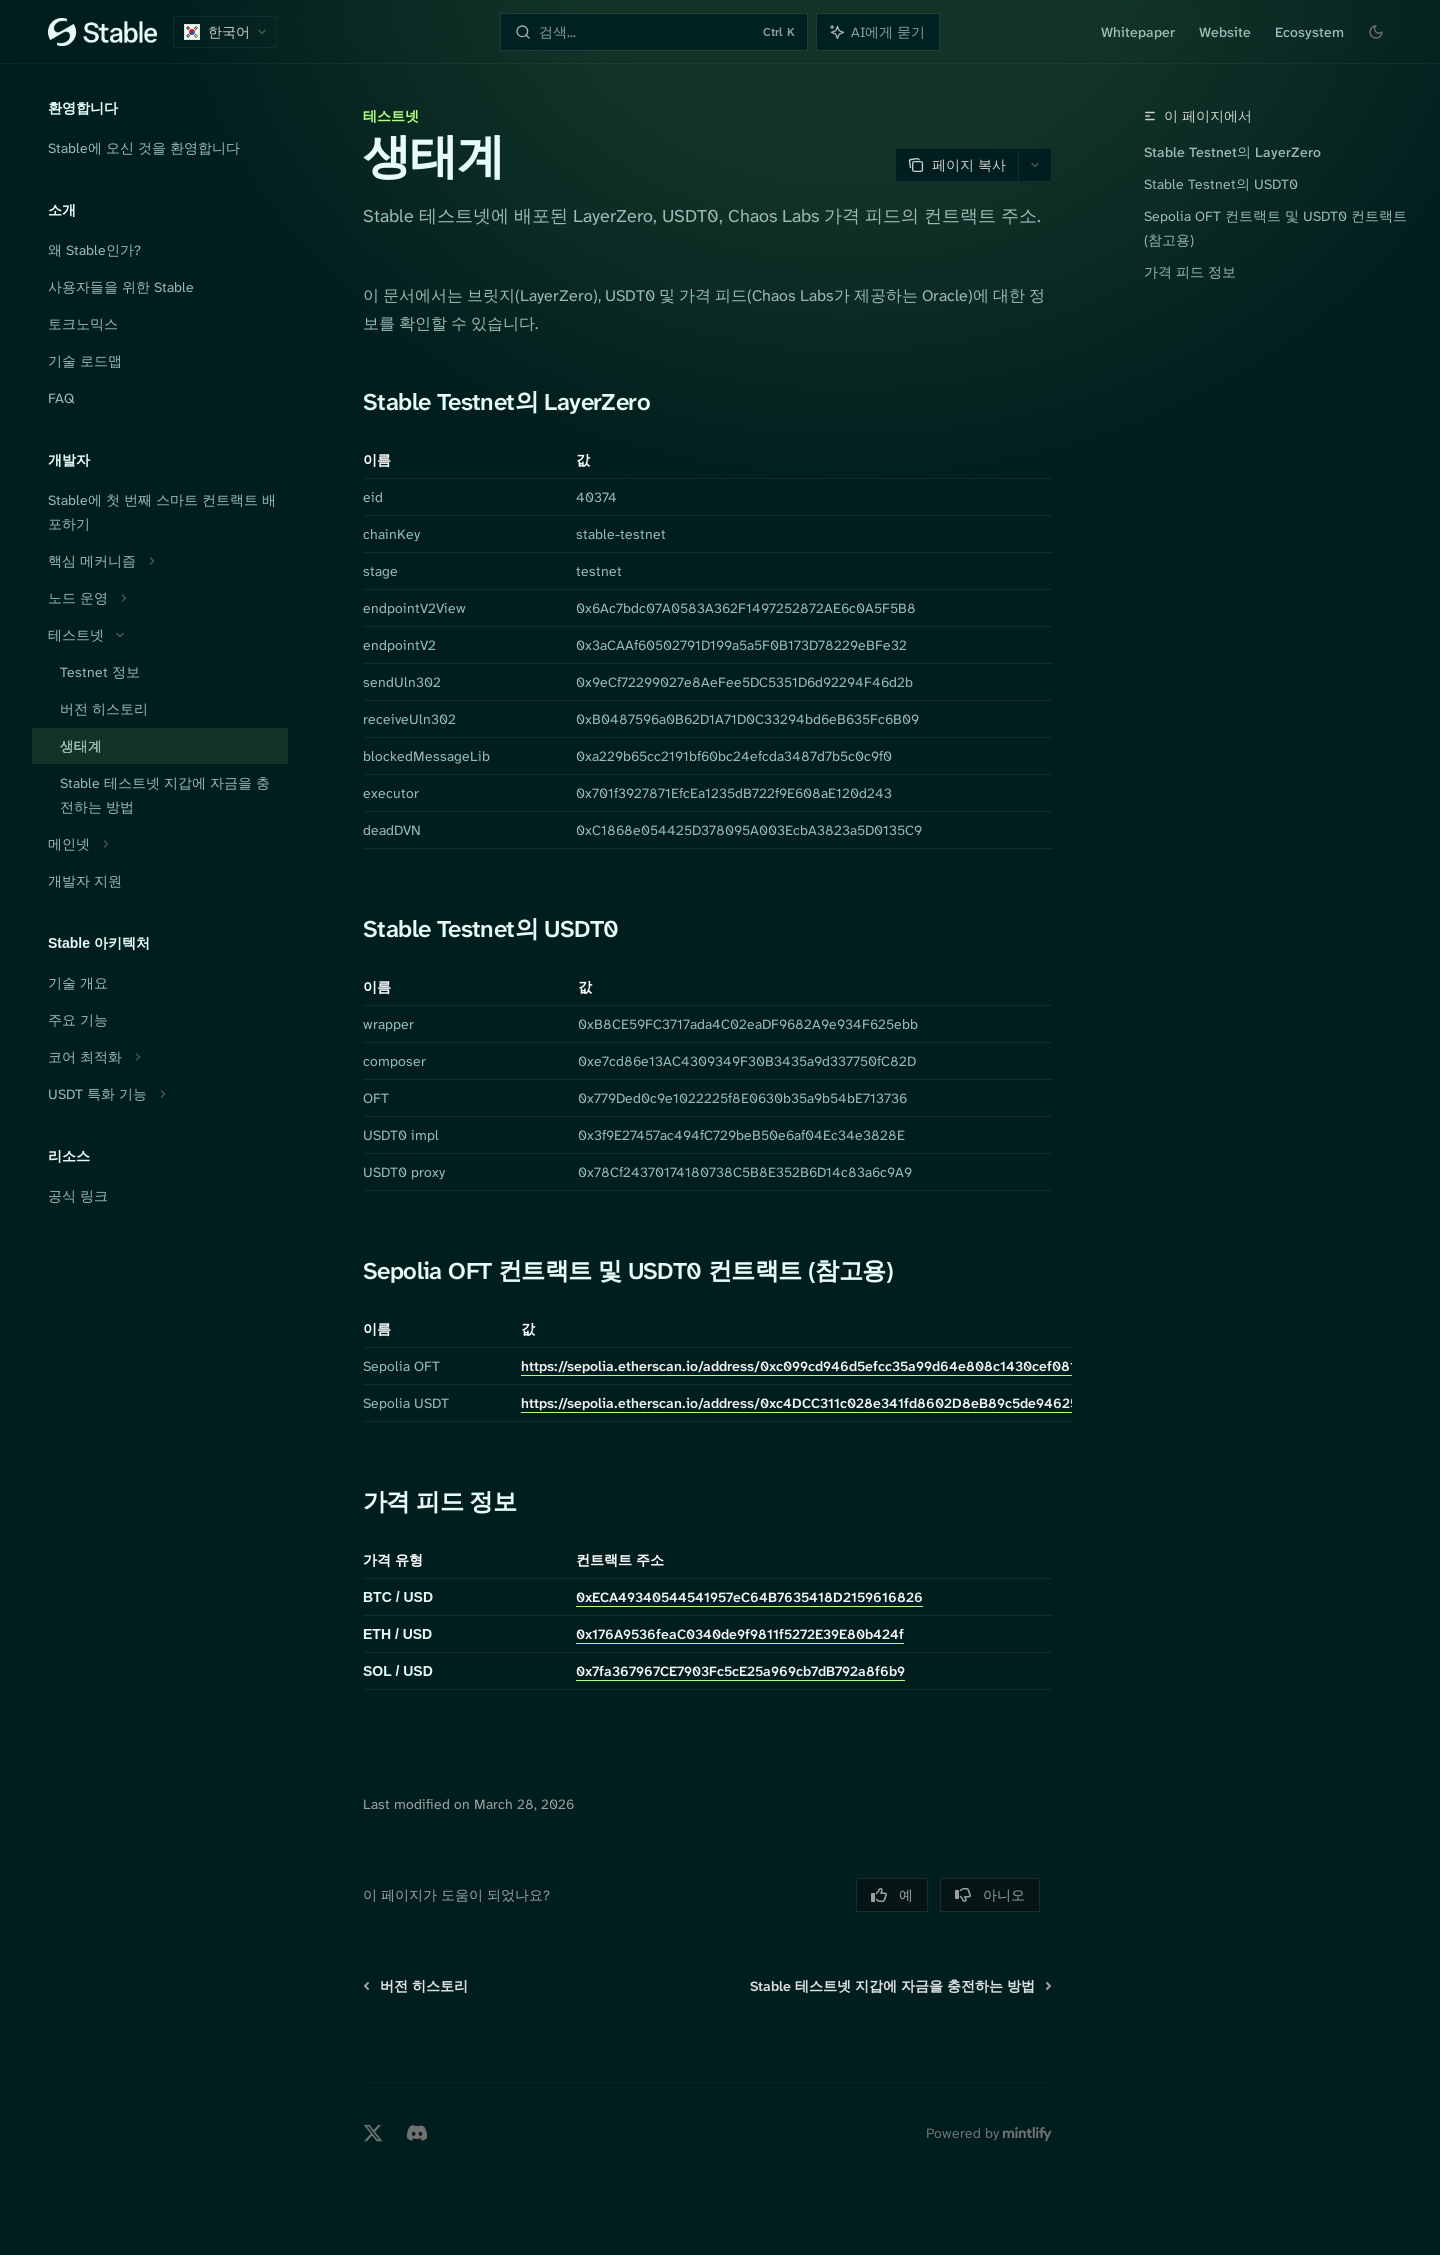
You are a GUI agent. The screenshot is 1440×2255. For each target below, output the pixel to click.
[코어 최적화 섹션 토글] (160, 1057)
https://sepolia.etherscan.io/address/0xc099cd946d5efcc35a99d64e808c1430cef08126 (807, 1366)
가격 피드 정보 (1190, 272)
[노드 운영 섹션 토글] (160, 598)
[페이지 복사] (956, 165)
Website (1225, 32)
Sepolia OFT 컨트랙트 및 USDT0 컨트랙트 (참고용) (1275, 228)
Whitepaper (1138, 32)
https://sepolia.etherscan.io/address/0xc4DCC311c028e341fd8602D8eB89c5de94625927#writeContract (859, 1403)
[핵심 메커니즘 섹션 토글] (160, 561)
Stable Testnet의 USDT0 (1221, 184)
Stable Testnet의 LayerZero (1232, 152)
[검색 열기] (653, 32)
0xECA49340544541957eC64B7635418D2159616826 (749, 1597)
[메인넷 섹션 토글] (160, 844)
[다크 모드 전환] (1376, 32)
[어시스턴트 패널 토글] (878, 32)
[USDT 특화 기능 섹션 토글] (160, 1094)
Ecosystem (1309, 32)
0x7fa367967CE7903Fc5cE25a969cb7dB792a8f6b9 (740, 1671)
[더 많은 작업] (1035, 165)
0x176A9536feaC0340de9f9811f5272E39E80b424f (740, 1634)
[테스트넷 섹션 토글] (160, 635)
